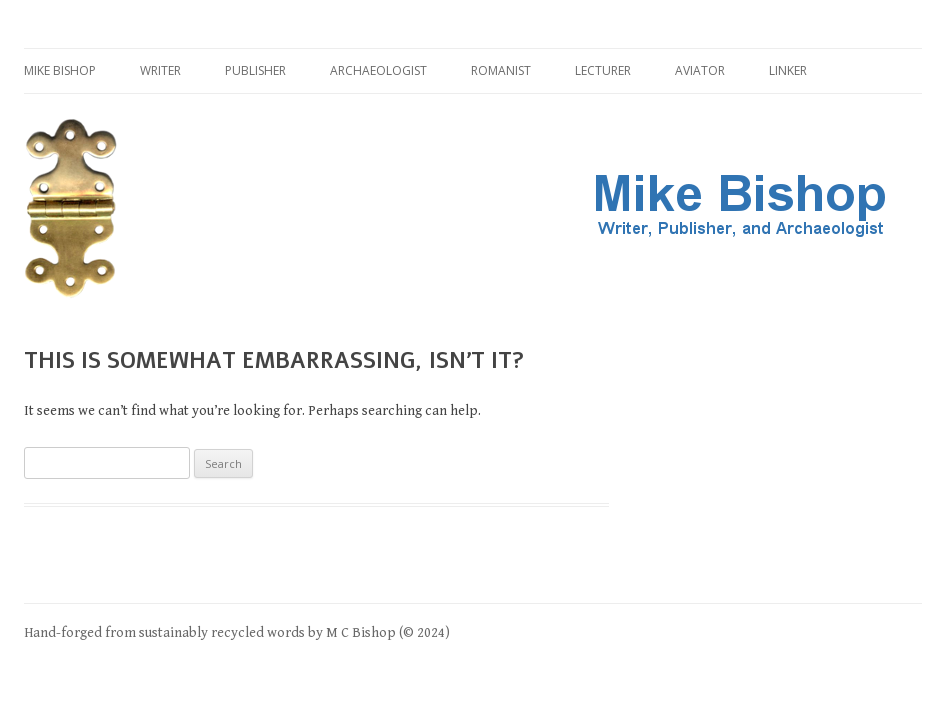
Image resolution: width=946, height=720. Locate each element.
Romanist (501, 70)
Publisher (255, 70)
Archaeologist (378, 70)
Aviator (700, 70)
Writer (160, 70)
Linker (788, 70)
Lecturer (603, 70)
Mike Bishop (60, 70)
